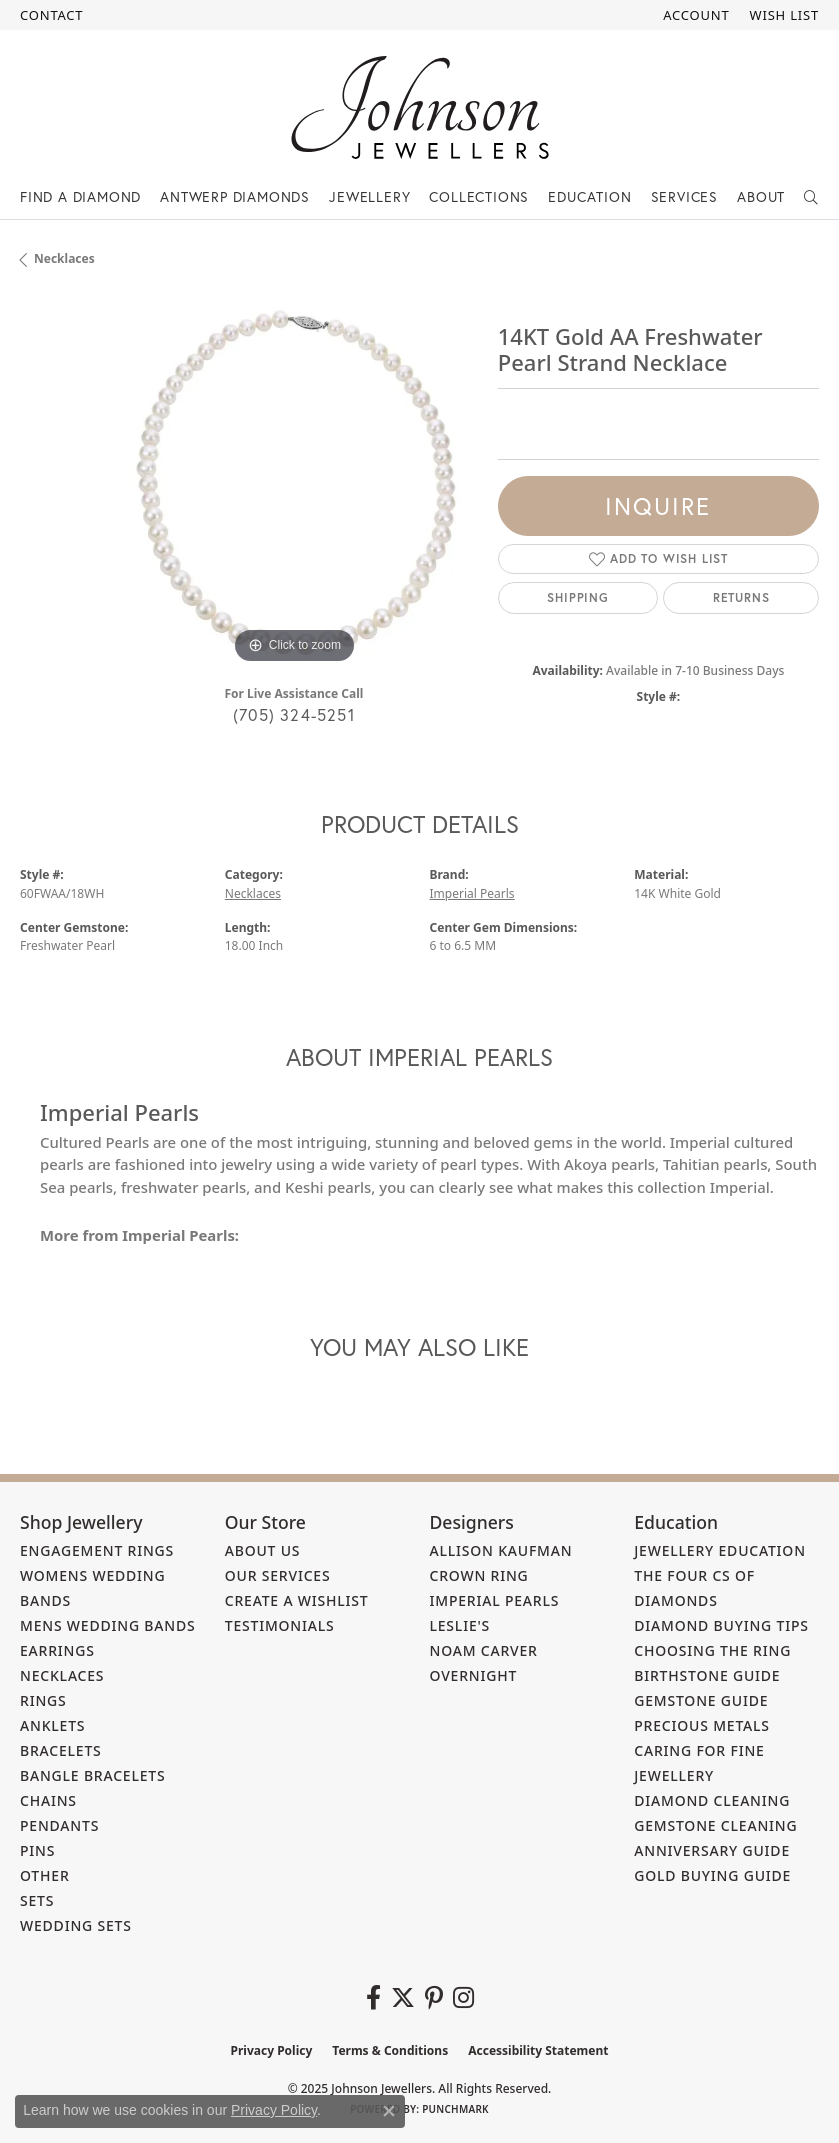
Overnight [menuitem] (474, 1675)
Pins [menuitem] (37, 1850)
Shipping (577, 597)
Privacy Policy (272, 2050)
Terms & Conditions (390, 2050)
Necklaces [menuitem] (62, 1675)
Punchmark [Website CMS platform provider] (455, 2109)
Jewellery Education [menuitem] (720, 1550)
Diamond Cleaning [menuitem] (712, 1800)
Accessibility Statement (538, 2050)
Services (684, 196)
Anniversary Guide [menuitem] (712, 1850)
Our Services (278, 1575)
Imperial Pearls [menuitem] (495, 1600)
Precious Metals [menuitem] (702, 1725)
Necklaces (64, 258)
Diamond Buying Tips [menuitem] (721, 1625)
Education (589, 196)
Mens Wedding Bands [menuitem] (107, 1625)
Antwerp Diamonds (235, 196)
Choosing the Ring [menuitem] (712, 1650)
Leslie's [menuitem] (460, 1625)
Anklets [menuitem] (52, 1725)
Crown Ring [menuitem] (479, 1575)
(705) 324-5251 (294, 714)
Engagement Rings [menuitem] (97, 1550)
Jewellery (369, 196)
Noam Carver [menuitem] (484, 1650)
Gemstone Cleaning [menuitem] (715, 1825)
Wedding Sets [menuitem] (76, 1925)
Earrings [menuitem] (57, 1650)
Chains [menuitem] (48, 1800)
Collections (479, 196)
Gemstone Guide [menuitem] (701, 1700)
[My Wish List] (784, 15)
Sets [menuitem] (37, 1900)
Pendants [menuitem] (59, 1825)
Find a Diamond (80, 196)
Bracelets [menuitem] (61, 1750)
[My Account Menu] (696, 15)
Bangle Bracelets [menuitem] (93, 1775)
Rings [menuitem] (43, 1700)
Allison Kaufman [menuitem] (501, 1550)
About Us (263, 1550)
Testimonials (280, 1625)
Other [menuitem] (45, 1875)
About (761, 196)
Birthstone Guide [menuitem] (707, 1675)
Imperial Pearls (472, 893)
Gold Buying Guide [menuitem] (712, 1875)
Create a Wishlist (297, 1600)
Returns (741, 597)
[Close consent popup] (389, 2111)
